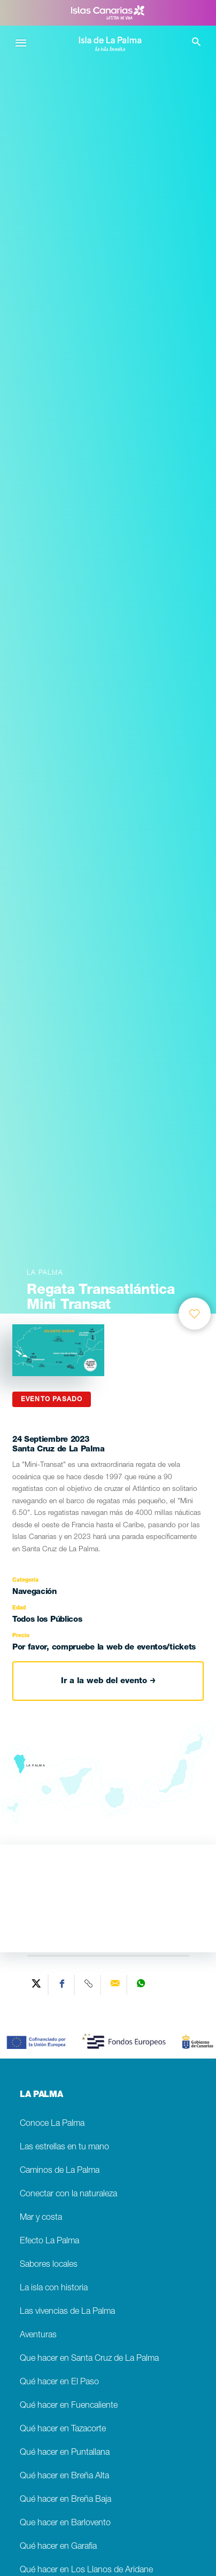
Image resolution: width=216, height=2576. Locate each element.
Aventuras (38, 2335)
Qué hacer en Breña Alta (64, 2476)
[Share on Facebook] (63, 1985)
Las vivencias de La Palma (67, 2311)
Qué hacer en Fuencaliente (69, 2405)
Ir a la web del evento (108, 1681)
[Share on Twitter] (36, 1985)
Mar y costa (41, 2217)
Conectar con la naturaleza (68, 2194)
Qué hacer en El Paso (59, 2382)
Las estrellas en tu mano (64, 2147)
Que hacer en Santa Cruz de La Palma (89, 2358)
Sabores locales (49, 2264)
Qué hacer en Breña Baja (65, 2499)
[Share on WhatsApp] (140, 1985)
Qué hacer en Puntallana (65, 2452)
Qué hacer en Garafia (58, 2546)
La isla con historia (54, 2288)
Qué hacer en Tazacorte (63, 2429)
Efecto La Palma (49, 2241)
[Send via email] (115, 1985)
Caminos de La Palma (59, 2171)
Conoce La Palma (52, 2124)
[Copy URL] (89, 1985)
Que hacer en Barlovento (65, 2523)
